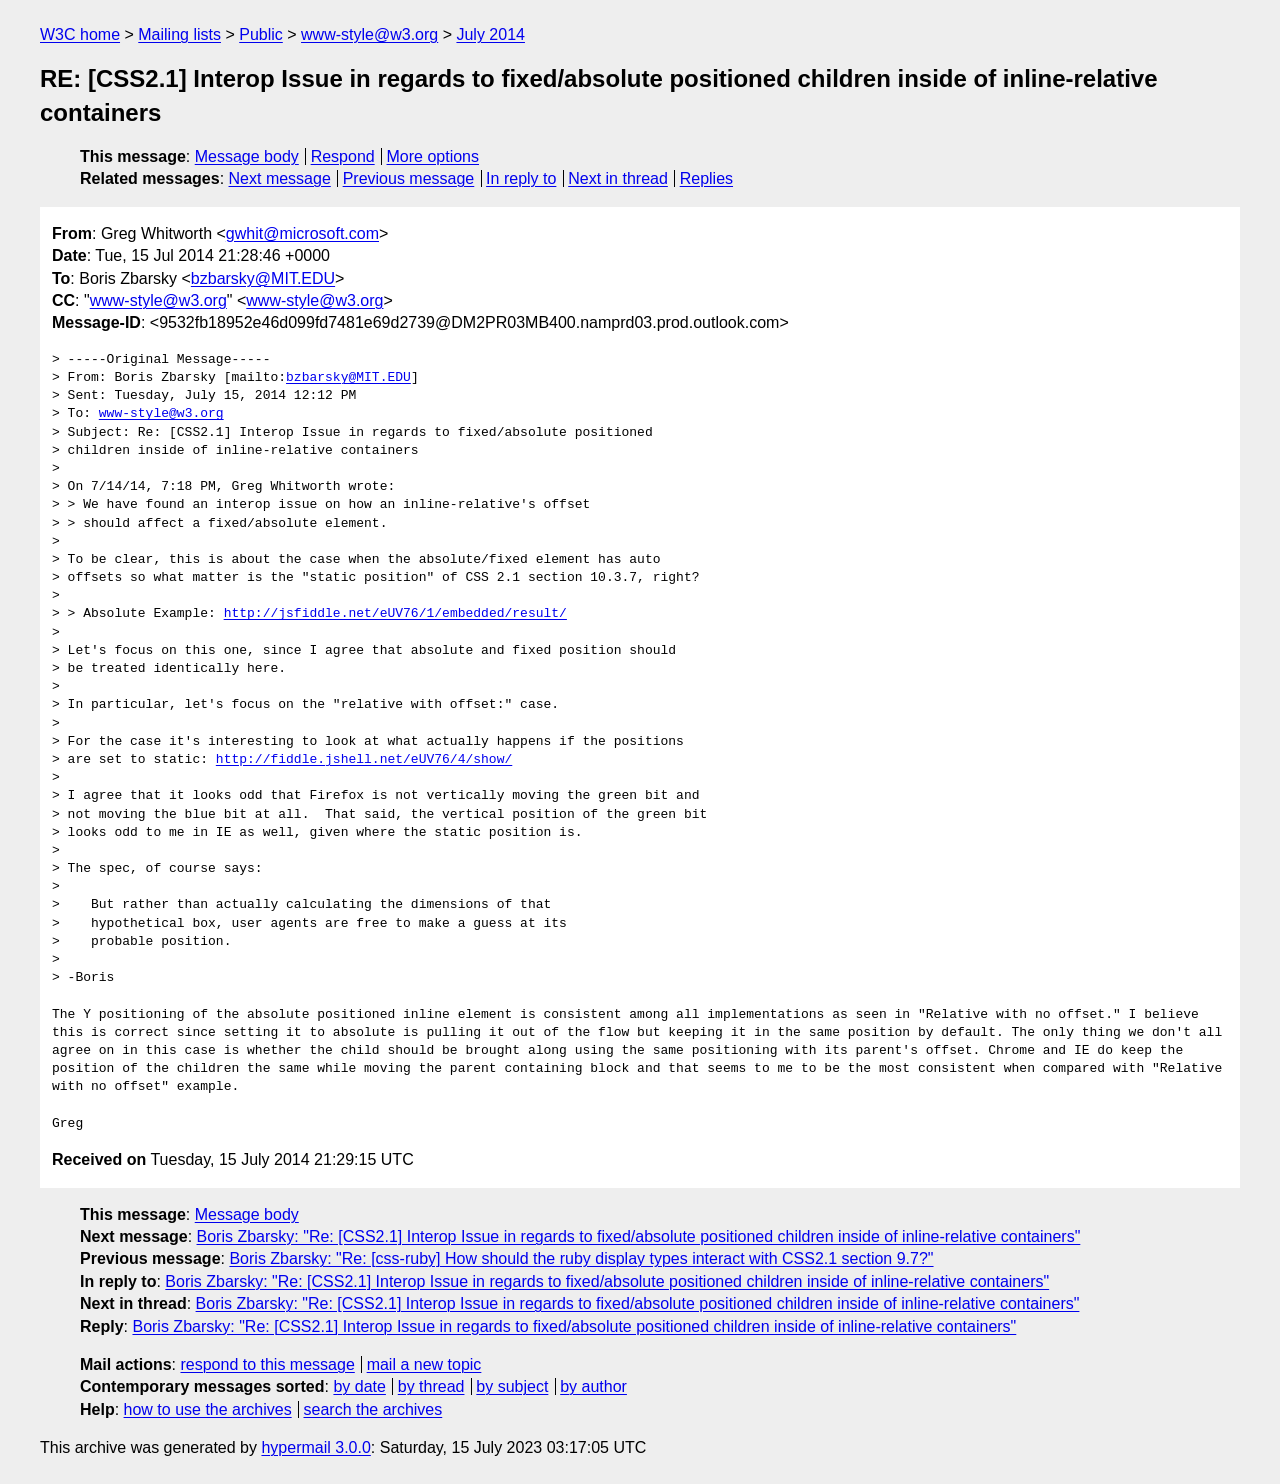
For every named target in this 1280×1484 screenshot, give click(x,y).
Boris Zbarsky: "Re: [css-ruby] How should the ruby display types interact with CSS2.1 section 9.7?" (581, 1258)
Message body (247, 156)
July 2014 (490, 34)
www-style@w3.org (369, 34)
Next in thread (618, 178)
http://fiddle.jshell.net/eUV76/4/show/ (364, 760)
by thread (431, 1386)
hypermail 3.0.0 (315, 1447)
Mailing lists (179, 34)
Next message (280, 178)
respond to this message (267, 1364)
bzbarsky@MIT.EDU (263, 278)
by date (359, 1386)
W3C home (80, 34)
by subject (512, 1386)
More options (433, 156)
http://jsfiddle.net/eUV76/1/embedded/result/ (395, 614)
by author (593, 1386)
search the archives (373, 1409)
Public (261, 34)
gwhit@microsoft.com (302, 233)
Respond (343, 156)
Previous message (409, 178)
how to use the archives (208, 1409)
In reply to (521, 178)
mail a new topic (424, 1364)
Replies (706, 178)
